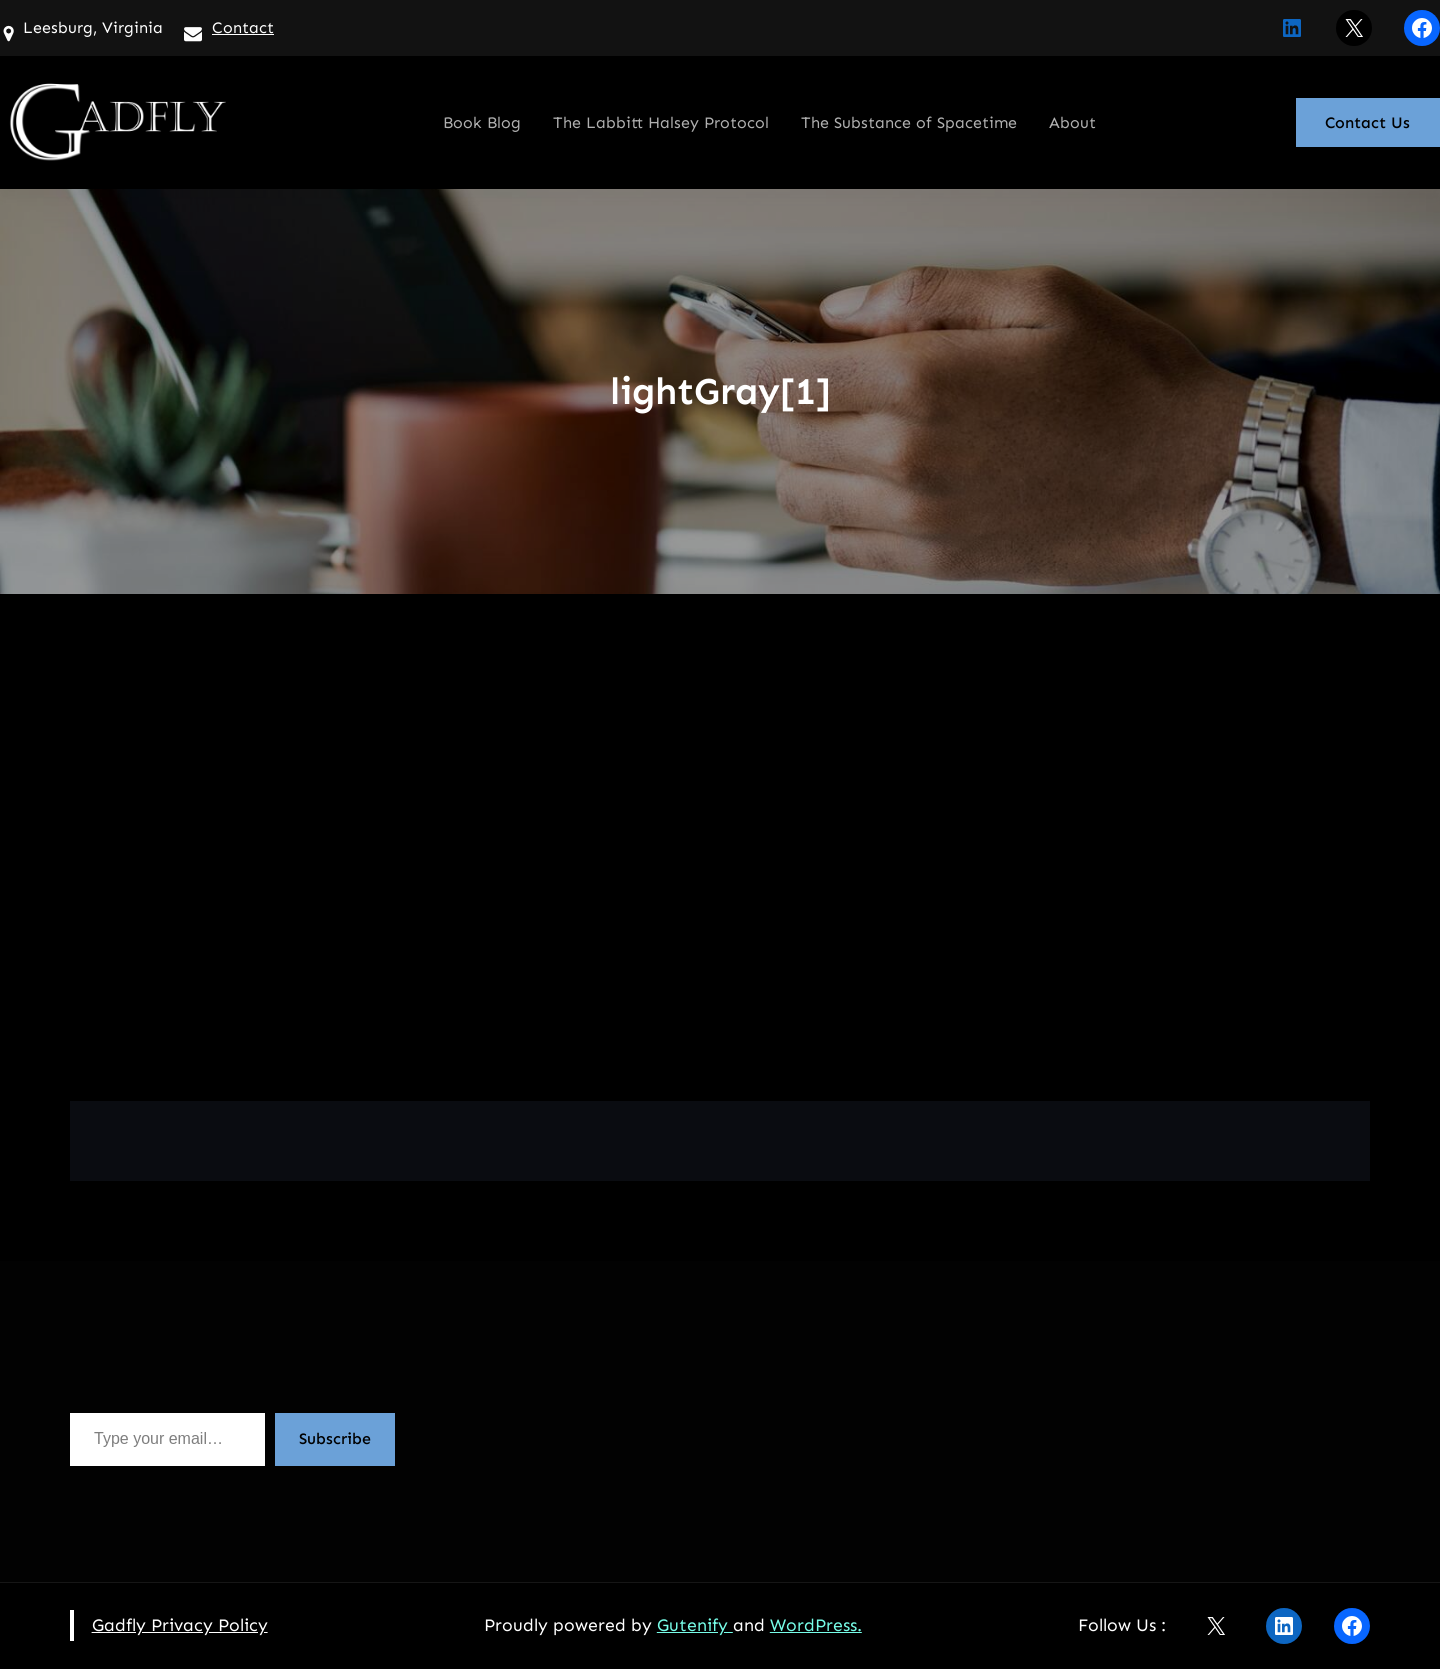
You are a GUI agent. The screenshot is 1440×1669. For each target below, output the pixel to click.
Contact (243, 27)
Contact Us (1367, 122)
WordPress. (816, 1625)
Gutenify (695, 1625)
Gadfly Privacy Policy (180, 1625)
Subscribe (335, 1438)
